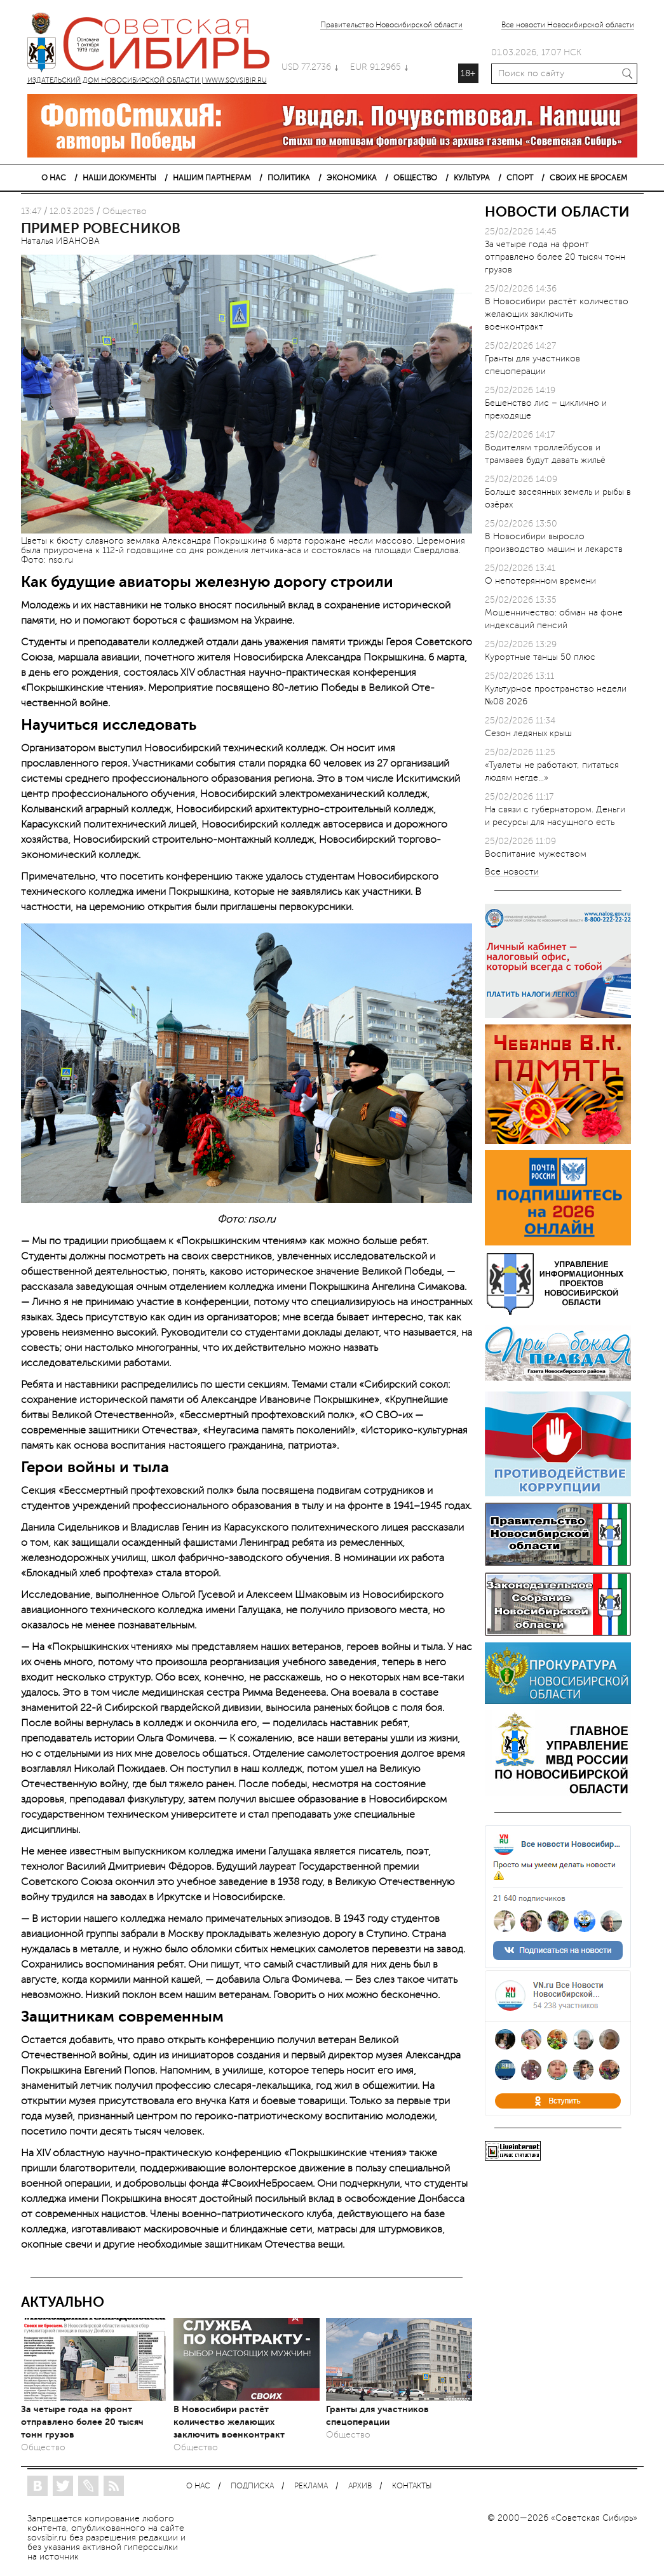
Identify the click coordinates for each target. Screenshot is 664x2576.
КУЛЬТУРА (472, 177)
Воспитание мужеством (535, 854)
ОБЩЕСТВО (415, 177)
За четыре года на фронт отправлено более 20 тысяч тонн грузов (82, 2421)
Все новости (512, 872)
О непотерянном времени (540, 581)
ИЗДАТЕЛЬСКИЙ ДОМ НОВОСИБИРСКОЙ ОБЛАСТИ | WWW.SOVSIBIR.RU (154, 44)
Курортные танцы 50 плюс (540, 657)
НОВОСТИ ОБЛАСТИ (557, 212)
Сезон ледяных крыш (528, 733)
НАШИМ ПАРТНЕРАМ (212, 177)
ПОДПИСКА (252, 2486)
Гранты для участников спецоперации (377, 2415)
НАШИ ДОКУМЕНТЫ (119, 177)
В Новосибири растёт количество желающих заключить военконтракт (229, 2421)
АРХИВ (360, 2486)
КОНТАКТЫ (411, 2486)
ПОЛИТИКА (289, 177)
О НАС (53, 177)
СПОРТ (519, 177)
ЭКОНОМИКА (352, 177)
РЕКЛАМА (311, 2486)
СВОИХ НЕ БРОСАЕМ (588, 177)
